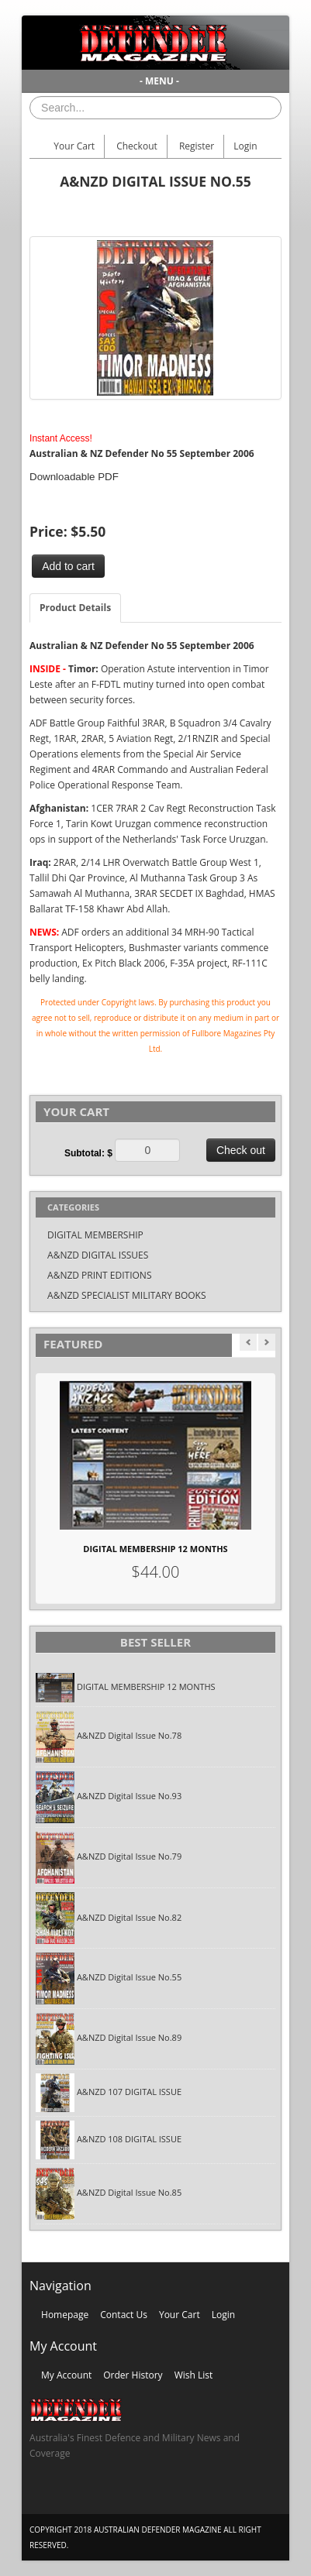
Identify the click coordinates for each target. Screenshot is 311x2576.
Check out (240, 1150)
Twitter (71, 2495)
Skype (101, 2495)
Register (196, 146)
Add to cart (68, 566)
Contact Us (123, 2314)
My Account (66, 2375)
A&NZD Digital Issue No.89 (129, 2038)
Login (245, 146)
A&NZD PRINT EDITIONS (99, 1275)
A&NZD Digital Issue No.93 (129, 1796)
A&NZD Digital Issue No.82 (129, 1917)
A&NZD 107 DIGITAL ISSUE (129, 2091)
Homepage (64, 2314)
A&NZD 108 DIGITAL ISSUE (129, 2139)
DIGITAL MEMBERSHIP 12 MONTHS (155, 1548)
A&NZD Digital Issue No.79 (129, 1856)
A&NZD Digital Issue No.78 (129, 1736)
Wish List (194, 2375)
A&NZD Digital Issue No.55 (129, 1978)
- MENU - (159, 81)
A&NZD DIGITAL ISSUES (97, 1255)
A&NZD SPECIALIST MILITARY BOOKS (126, 1295)
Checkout (136, 146)
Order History (132, 2375)
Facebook (40, 2495)
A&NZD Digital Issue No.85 (129, 2193)
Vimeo (131, 2495)
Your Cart (74, 146)
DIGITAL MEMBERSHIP (95, 1235)
